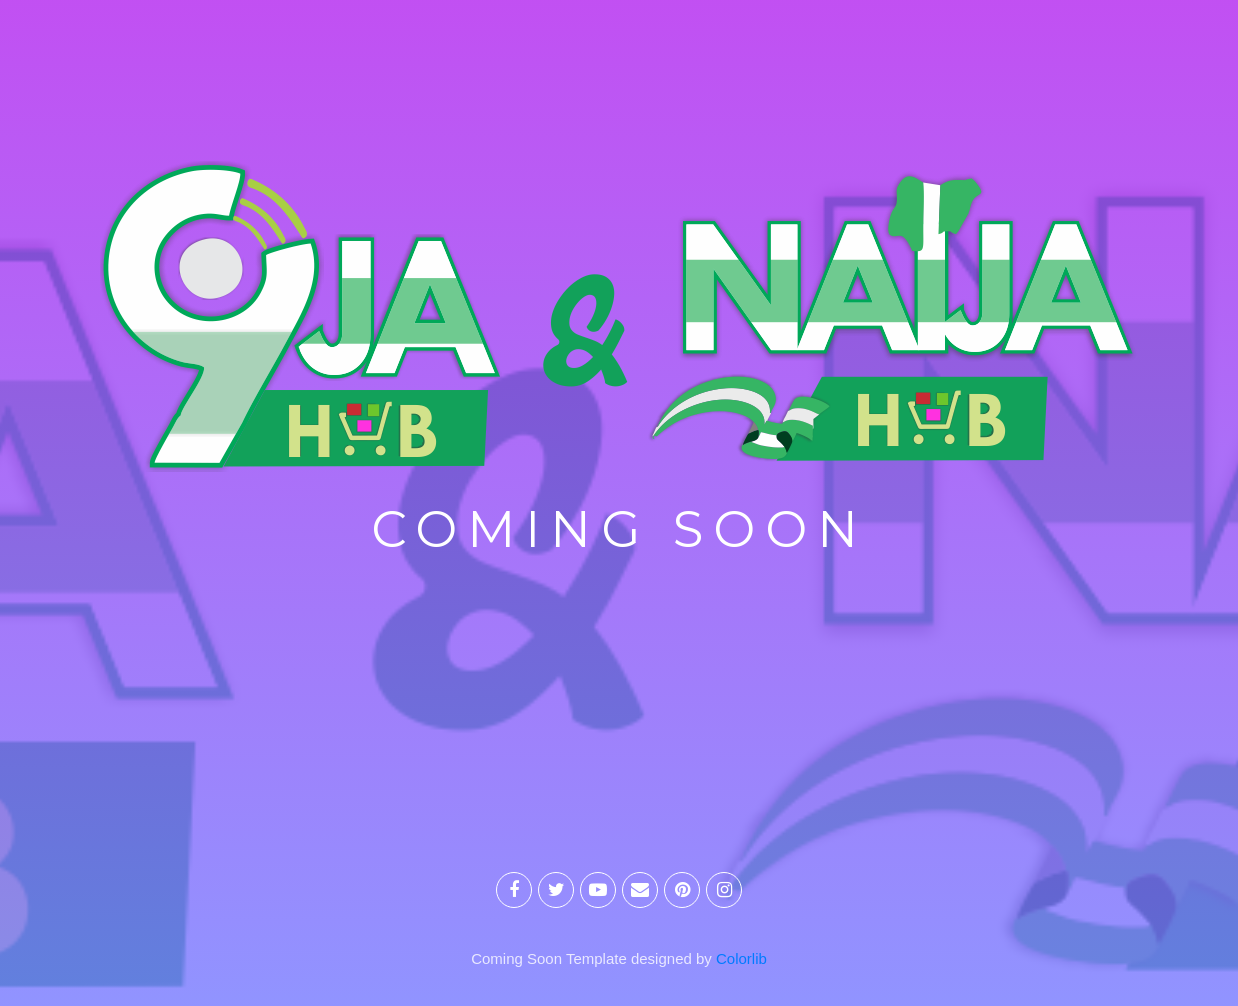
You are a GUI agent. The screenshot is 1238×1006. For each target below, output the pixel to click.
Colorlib (741, 958)
